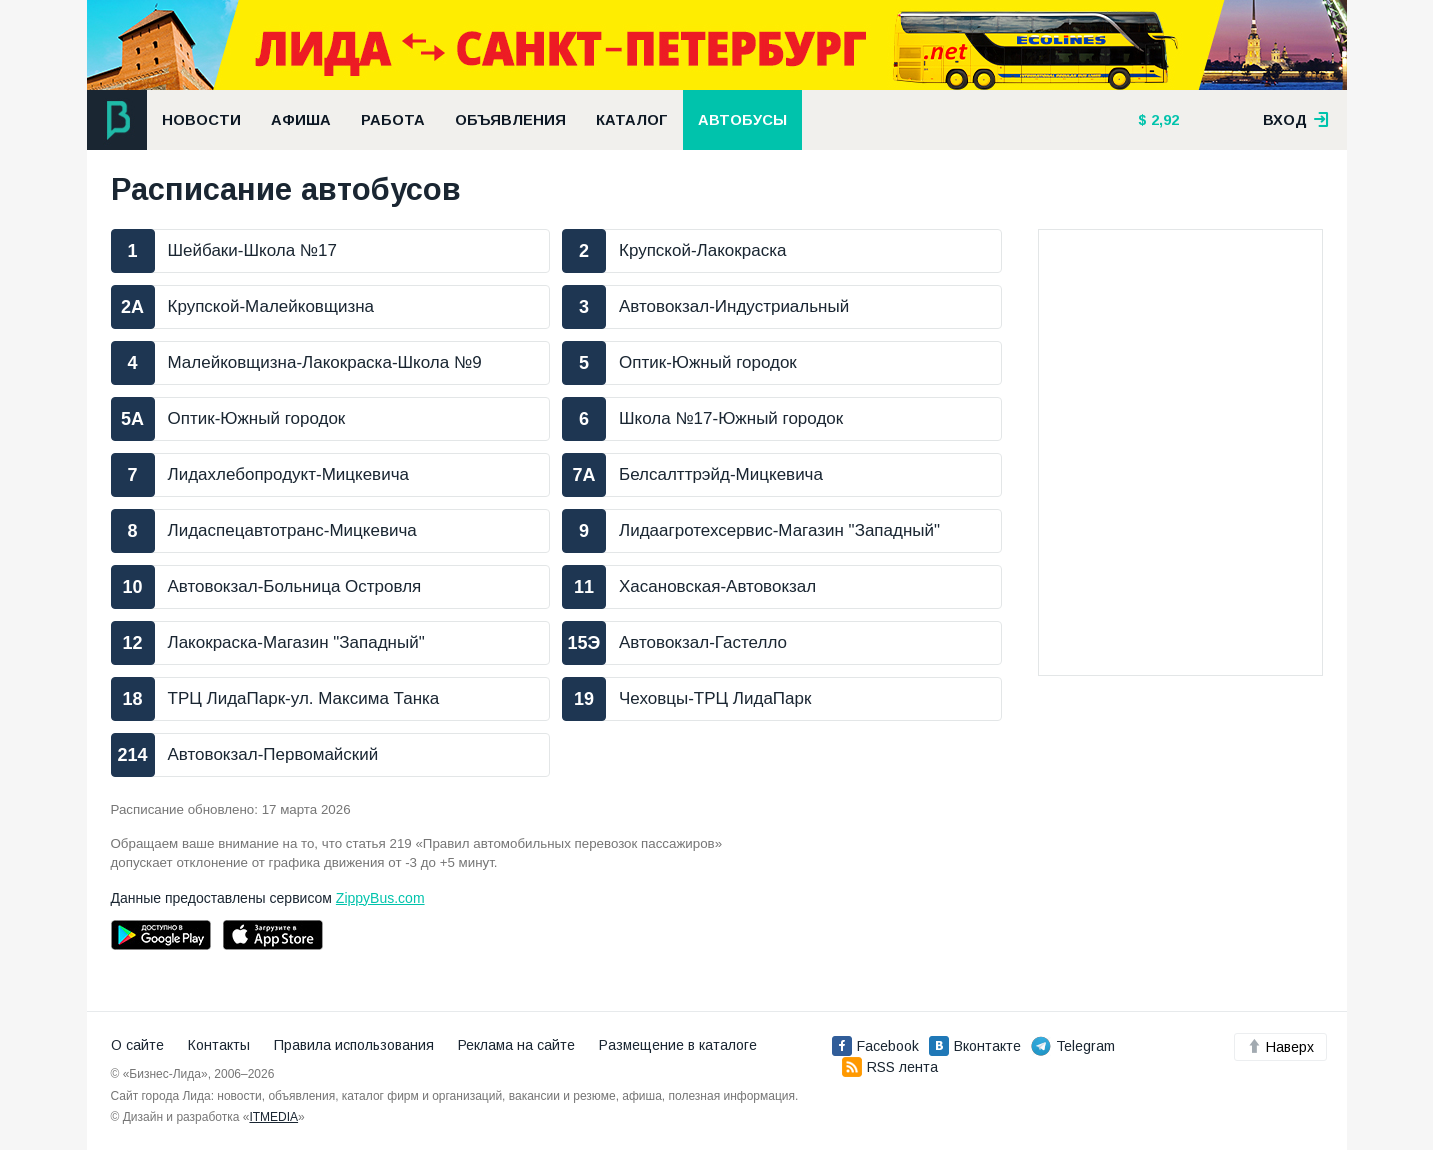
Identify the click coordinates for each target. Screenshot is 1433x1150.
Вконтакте (975, 1046)
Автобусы (742, 120)
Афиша (301, 120)
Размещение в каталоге (678, 1045)
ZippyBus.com (380, 898)
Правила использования (354, 1045)
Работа (393, 120)
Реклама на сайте (516, 1045)
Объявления (510, 120)
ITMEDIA (273, 1117)
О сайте (137, 1045)
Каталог (632, 120)
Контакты (219, 1045)
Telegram (1073, 1046)
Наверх (1280, 1047)
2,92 (1163, 120)
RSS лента (890, 1067)
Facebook (875, 1046)
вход (1296, 120)
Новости (201, 120)
